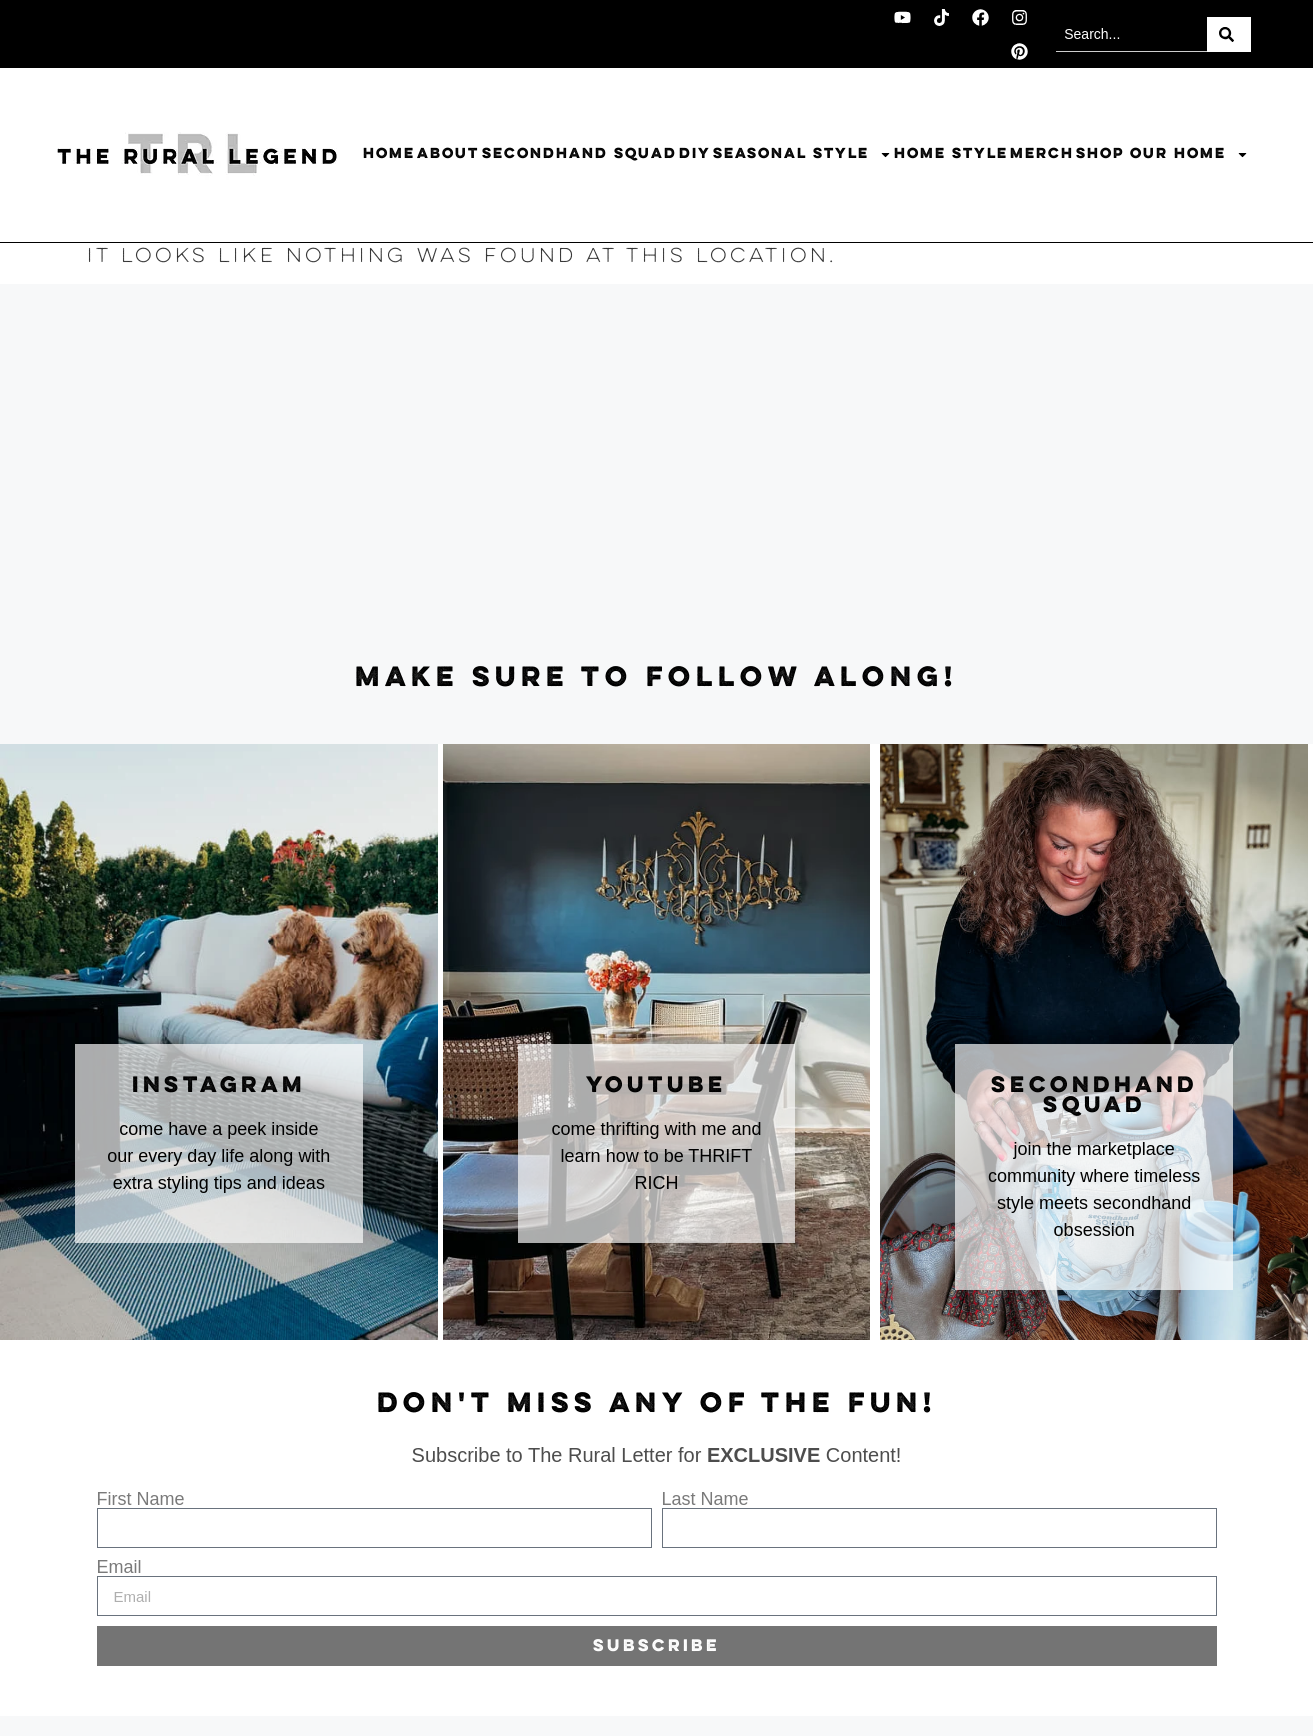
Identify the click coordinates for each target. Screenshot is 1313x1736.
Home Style (951, 154)
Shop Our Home (1162, 154)
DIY (695, 154)
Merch (1042, 154)
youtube (656, 1086)
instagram (219, 1086)
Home (389, 154)
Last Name (705, 1499)
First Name (141, 1499)
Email (119, 1567)
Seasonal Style (802, 154)
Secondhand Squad (579, 154)
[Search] (1229, 34)
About (448, 154)
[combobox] (1131, 34)
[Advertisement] (657, 474)
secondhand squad (1094, 1096)
